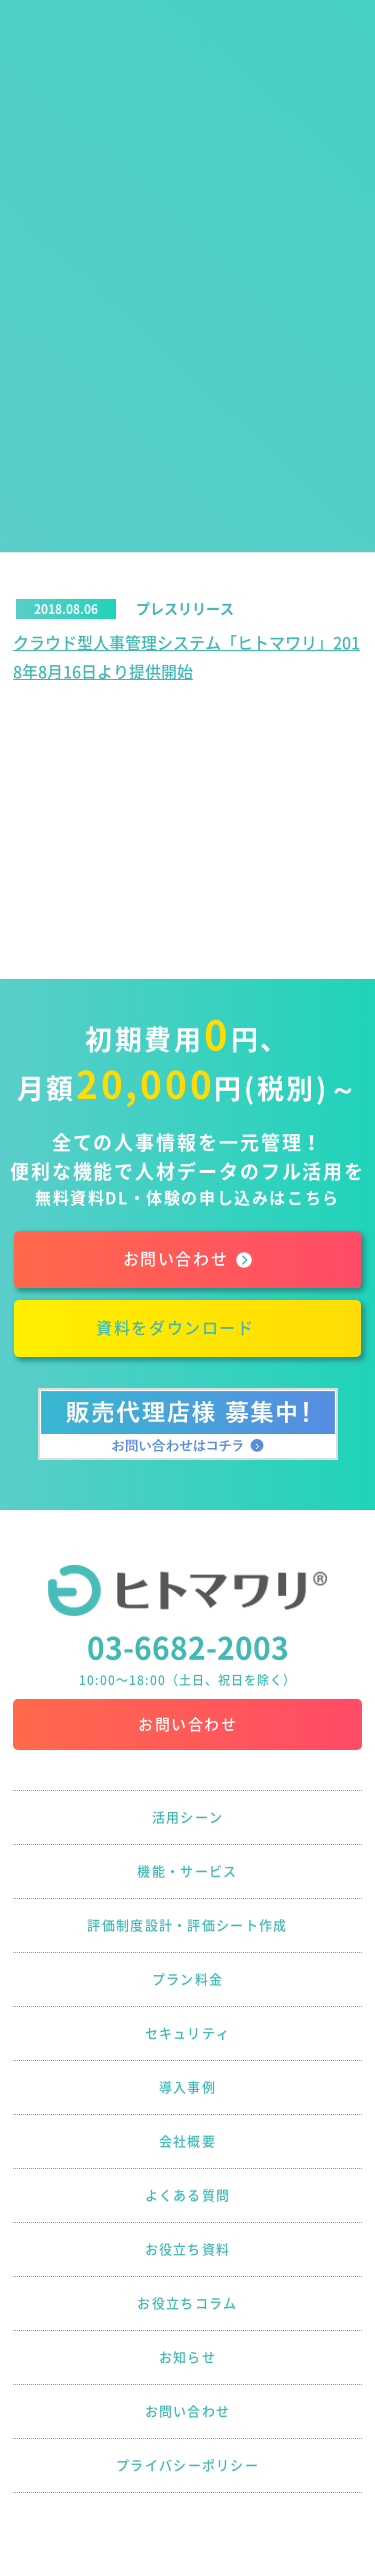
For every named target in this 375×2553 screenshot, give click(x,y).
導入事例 (187, 2087)
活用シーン (188, 1817)
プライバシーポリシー (187, 2465)
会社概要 (187, 2141)
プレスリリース (185, 609)
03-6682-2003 (188, 1648)
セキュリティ (188, 2033)
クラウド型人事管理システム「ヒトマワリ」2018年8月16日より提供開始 (186, 657)
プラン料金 (188, 1979)
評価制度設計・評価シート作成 (187, 1925)
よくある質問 (188, 2195)
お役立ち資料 (188, 2249)
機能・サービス (187, 1871)
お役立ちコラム (187, 2303)
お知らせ (187, 2357)
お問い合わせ (187, 1724)
